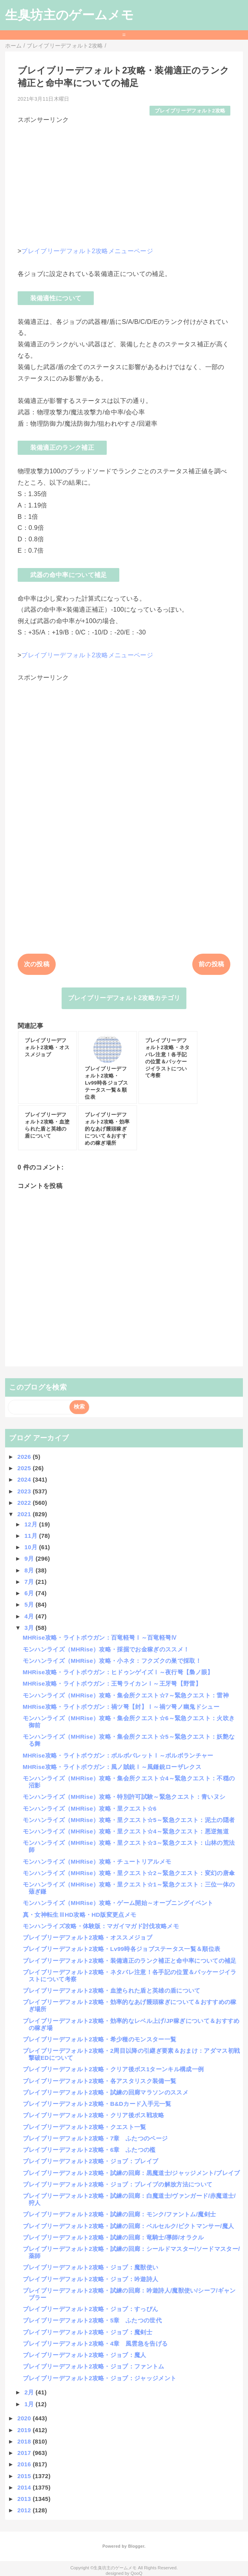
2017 (25, 2452)
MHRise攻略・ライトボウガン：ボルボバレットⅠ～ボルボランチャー (118, 1755)
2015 (25, 2476)
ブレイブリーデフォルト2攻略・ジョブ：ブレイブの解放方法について (118, 2184)
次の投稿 (36, 964)
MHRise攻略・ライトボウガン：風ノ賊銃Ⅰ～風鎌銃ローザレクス (112, 1766)
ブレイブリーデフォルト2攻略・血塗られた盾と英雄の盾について (112, 1990)
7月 (29, 1581)
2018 (25, 2441)
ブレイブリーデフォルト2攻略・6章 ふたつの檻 (89, 2149)
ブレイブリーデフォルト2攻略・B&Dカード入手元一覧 (97, 2103)
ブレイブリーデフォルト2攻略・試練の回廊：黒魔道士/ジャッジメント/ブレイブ (131, 2173)
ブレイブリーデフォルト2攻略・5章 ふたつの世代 (92, 2320)
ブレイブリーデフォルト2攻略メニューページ (87, 251)
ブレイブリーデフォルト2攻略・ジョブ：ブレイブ (91, 2161)
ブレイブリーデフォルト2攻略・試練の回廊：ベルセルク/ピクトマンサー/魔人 (128, 2226)
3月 (29, 1627)
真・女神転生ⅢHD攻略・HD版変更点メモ (80, 1914)
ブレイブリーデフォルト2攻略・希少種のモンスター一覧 (100, 2039)
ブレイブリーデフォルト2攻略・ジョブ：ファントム (93, 2366)
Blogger (136, 2546)
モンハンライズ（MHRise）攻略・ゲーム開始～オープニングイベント (118, 1902)
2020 (25, 2418)
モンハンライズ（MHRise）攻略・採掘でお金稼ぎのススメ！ (106, 1649)
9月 (29, 1558)
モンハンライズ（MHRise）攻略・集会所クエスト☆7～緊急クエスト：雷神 (126, 1695)
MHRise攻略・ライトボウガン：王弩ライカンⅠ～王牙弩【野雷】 (112, 1683)
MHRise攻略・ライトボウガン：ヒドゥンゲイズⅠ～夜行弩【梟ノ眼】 (118, 1672)
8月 (29, 1570)
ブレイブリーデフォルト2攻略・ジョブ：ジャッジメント (100, 2378)
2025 (25, 1468)
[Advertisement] (124, 180)
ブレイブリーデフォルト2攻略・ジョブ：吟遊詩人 (91, 2279)
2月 (29, 2392)
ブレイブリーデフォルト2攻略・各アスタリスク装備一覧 (100, 2081)
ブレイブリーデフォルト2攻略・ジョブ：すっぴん (91, 2309)
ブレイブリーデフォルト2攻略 (190, 111)
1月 (29, 2404)
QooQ (136, 2573)
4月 (29, 1616)
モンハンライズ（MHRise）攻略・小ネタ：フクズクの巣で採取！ (112, 1660)
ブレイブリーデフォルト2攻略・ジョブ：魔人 (84, 2355)
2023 (25, 1491)
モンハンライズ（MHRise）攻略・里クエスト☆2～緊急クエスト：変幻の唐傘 (129, 1873)
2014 (25, 2487)
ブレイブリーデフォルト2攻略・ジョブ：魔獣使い (91, 2267)
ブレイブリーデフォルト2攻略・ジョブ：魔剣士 (87, 2332)
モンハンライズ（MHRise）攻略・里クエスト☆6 (90, 1808)
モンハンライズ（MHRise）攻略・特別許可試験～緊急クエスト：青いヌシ (124, 1796)
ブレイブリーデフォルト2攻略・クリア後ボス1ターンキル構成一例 (113, 2069)
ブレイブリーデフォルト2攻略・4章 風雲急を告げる (95, 2343)
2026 (25, 1456)
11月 (31, 1535)
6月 (29, 1593)
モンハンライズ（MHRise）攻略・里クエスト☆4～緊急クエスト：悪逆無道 (126, 1831)
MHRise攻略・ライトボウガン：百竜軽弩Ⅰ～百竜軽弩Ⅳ (100, 1637)
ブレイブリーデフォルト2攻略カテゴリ (124, 998)
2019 (25, 2430)
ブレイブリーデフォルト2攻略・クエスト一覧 (84, 2127)
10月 (31, 1547)
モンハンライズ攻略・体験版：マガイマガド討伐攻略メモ (101, 1926)
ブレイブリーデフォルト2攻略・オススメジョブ (87, 1937)
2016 (25, 2464)
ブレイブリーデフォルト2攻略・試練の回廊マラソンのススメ (105, 2092)
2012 (25, 2510)
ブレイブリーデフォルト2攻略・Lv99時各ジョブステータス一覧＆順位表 (122, 1948)
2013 (25, 2498)
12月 (31, 1524)
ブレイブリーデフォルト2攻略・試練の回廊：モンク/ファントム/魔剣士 (119, 2214)
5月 (29, 1604)
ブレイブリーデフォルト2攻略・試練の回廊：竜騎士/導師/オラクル (113, 2237)
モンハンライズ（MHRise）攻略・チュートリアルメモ (97, 1861)
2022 (25, 1502)
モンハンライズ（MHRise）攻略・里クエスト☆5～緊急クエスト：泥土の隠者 (129, 1820)
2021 (25, 1514)
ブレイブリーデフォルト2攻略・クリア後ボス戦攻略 (93, 2115)
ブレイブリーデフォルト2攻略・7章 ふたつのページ (95, 2138)
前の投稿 (211, 964)
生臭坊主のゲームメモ (69, 15)
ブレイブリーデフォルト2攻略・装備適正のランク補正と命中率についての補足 (130, 1960)
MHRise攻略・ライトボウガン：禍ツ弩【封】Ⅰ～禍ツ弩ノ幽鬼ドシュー (121, 1706)
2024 (25, 1479)
